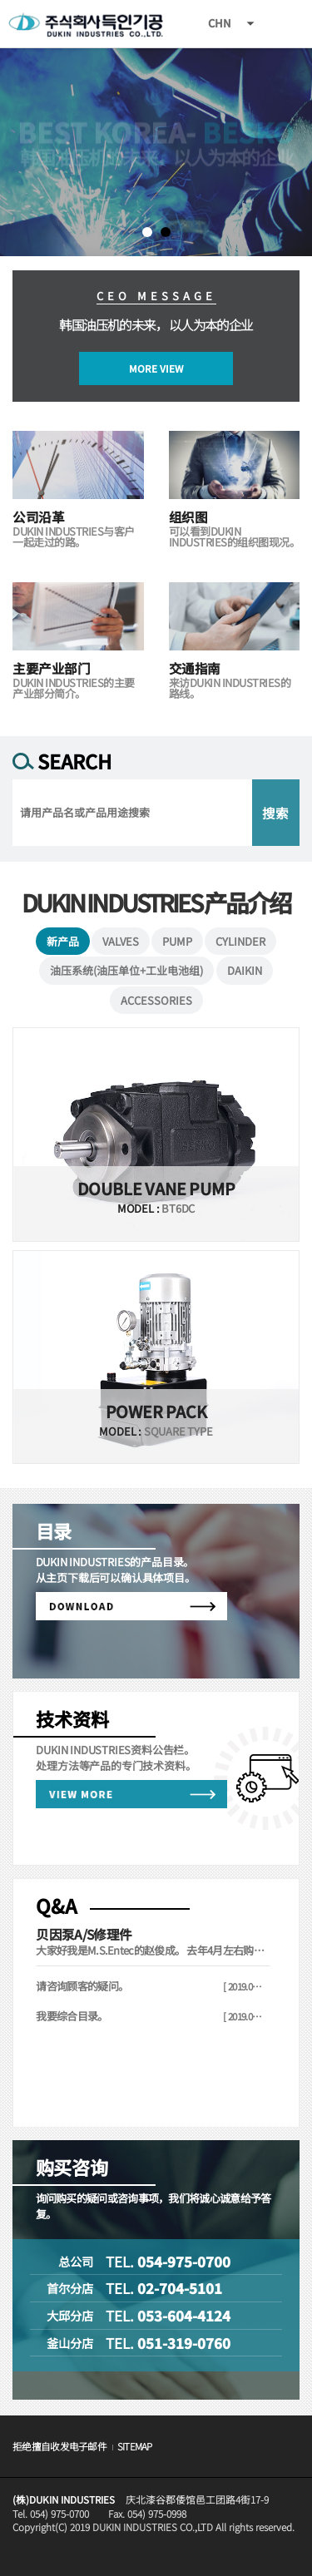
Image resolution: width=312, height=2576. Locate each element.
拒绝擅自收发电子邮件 (59, 2446)
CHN (219, 23)
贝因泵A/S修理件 (83, 1934)
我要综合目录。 (71, 2016)
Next (13, 152)
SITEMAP (134, 2446)
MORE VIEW (156, 368)
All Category (283, 24)
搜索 (275, 812)
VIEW (156, 1134)
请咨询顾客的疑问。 (82, 1986)
